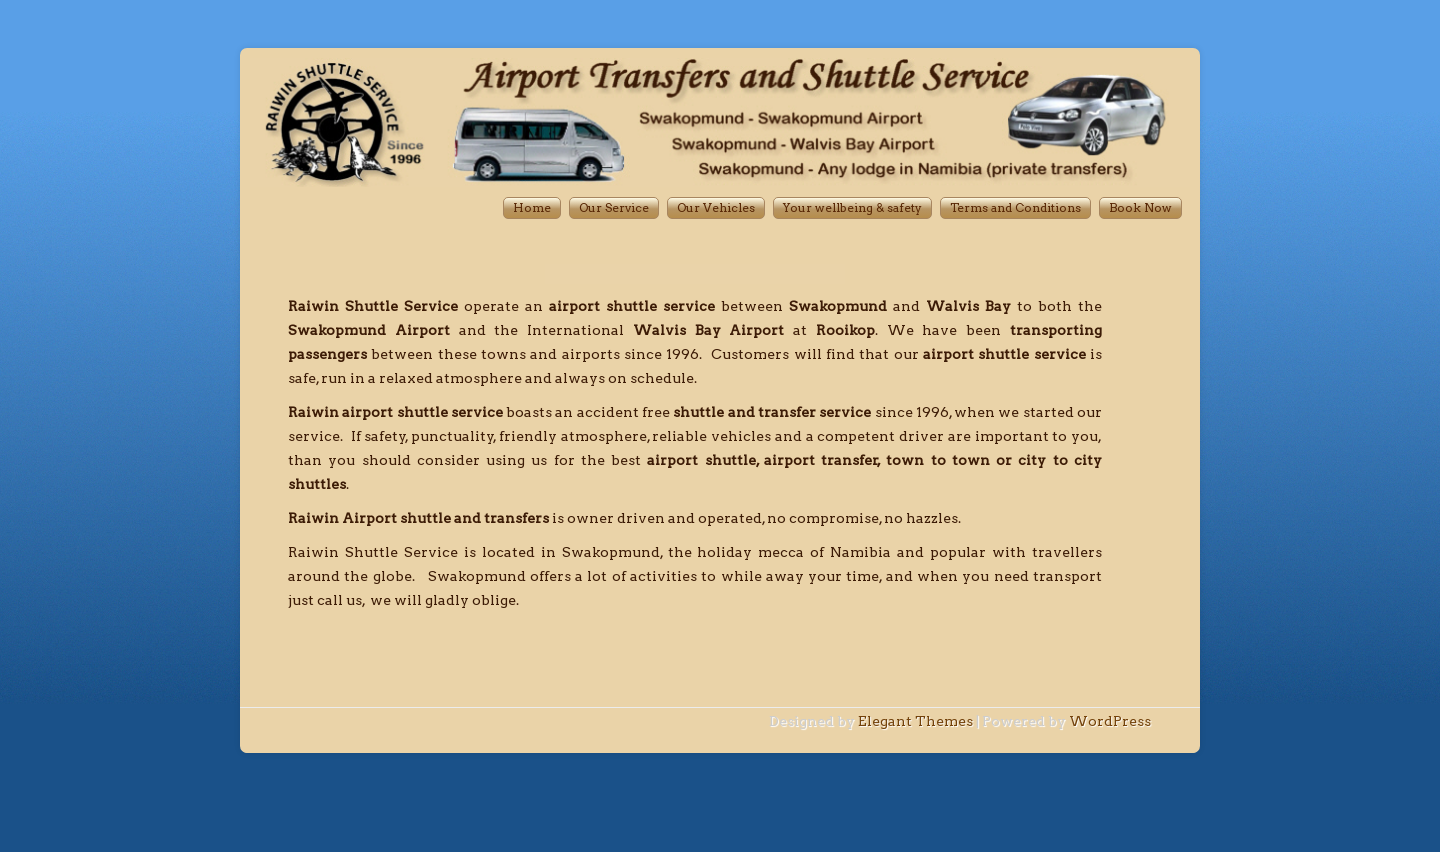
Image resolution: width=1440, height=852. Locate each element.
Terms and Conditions (1015, 207)
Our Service (614, 207)
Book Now (1140, 207)
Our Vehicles (716, 207)
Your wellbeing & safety (852, 207)
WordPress (1110, 721)
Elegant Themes (915, 721)
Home (532, 207)
